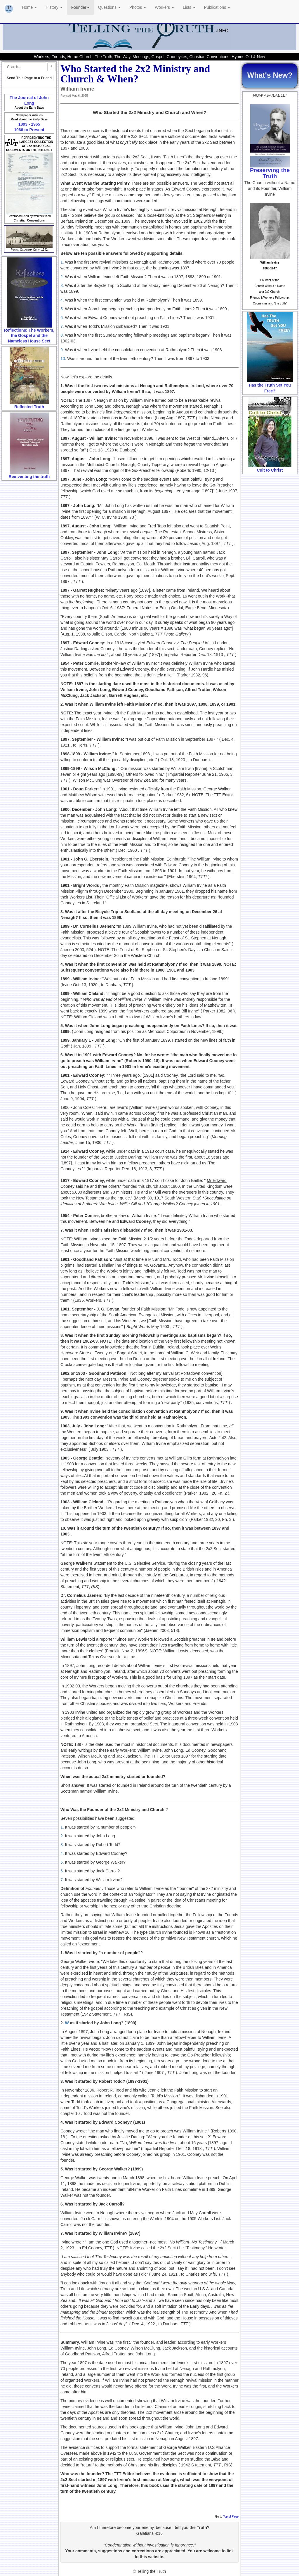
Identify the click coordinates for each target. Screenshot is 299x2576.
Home (29, 7)
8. (62, 335)
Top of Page (231, 2516)
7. (62, 326)
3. (62, 285)
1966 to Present (29, 129)
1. (62, 262)
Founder (80, 7)
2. (62, 276)
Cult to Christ (270, 470)
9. (62, 349)
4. (62, 300)
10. (63, 358)
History (54, 7)
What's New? (270, 75)
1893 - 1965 (29, 124)
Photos (137, 7)
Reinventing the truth (29, 476)
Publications (217, 7)
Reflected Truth (29, 406)
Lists (189, 7)
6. (62, 317)
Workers (164, 7)
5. (62, 309)
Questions (109, 7)
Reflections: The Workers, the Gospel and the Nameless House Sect (29, 335)
